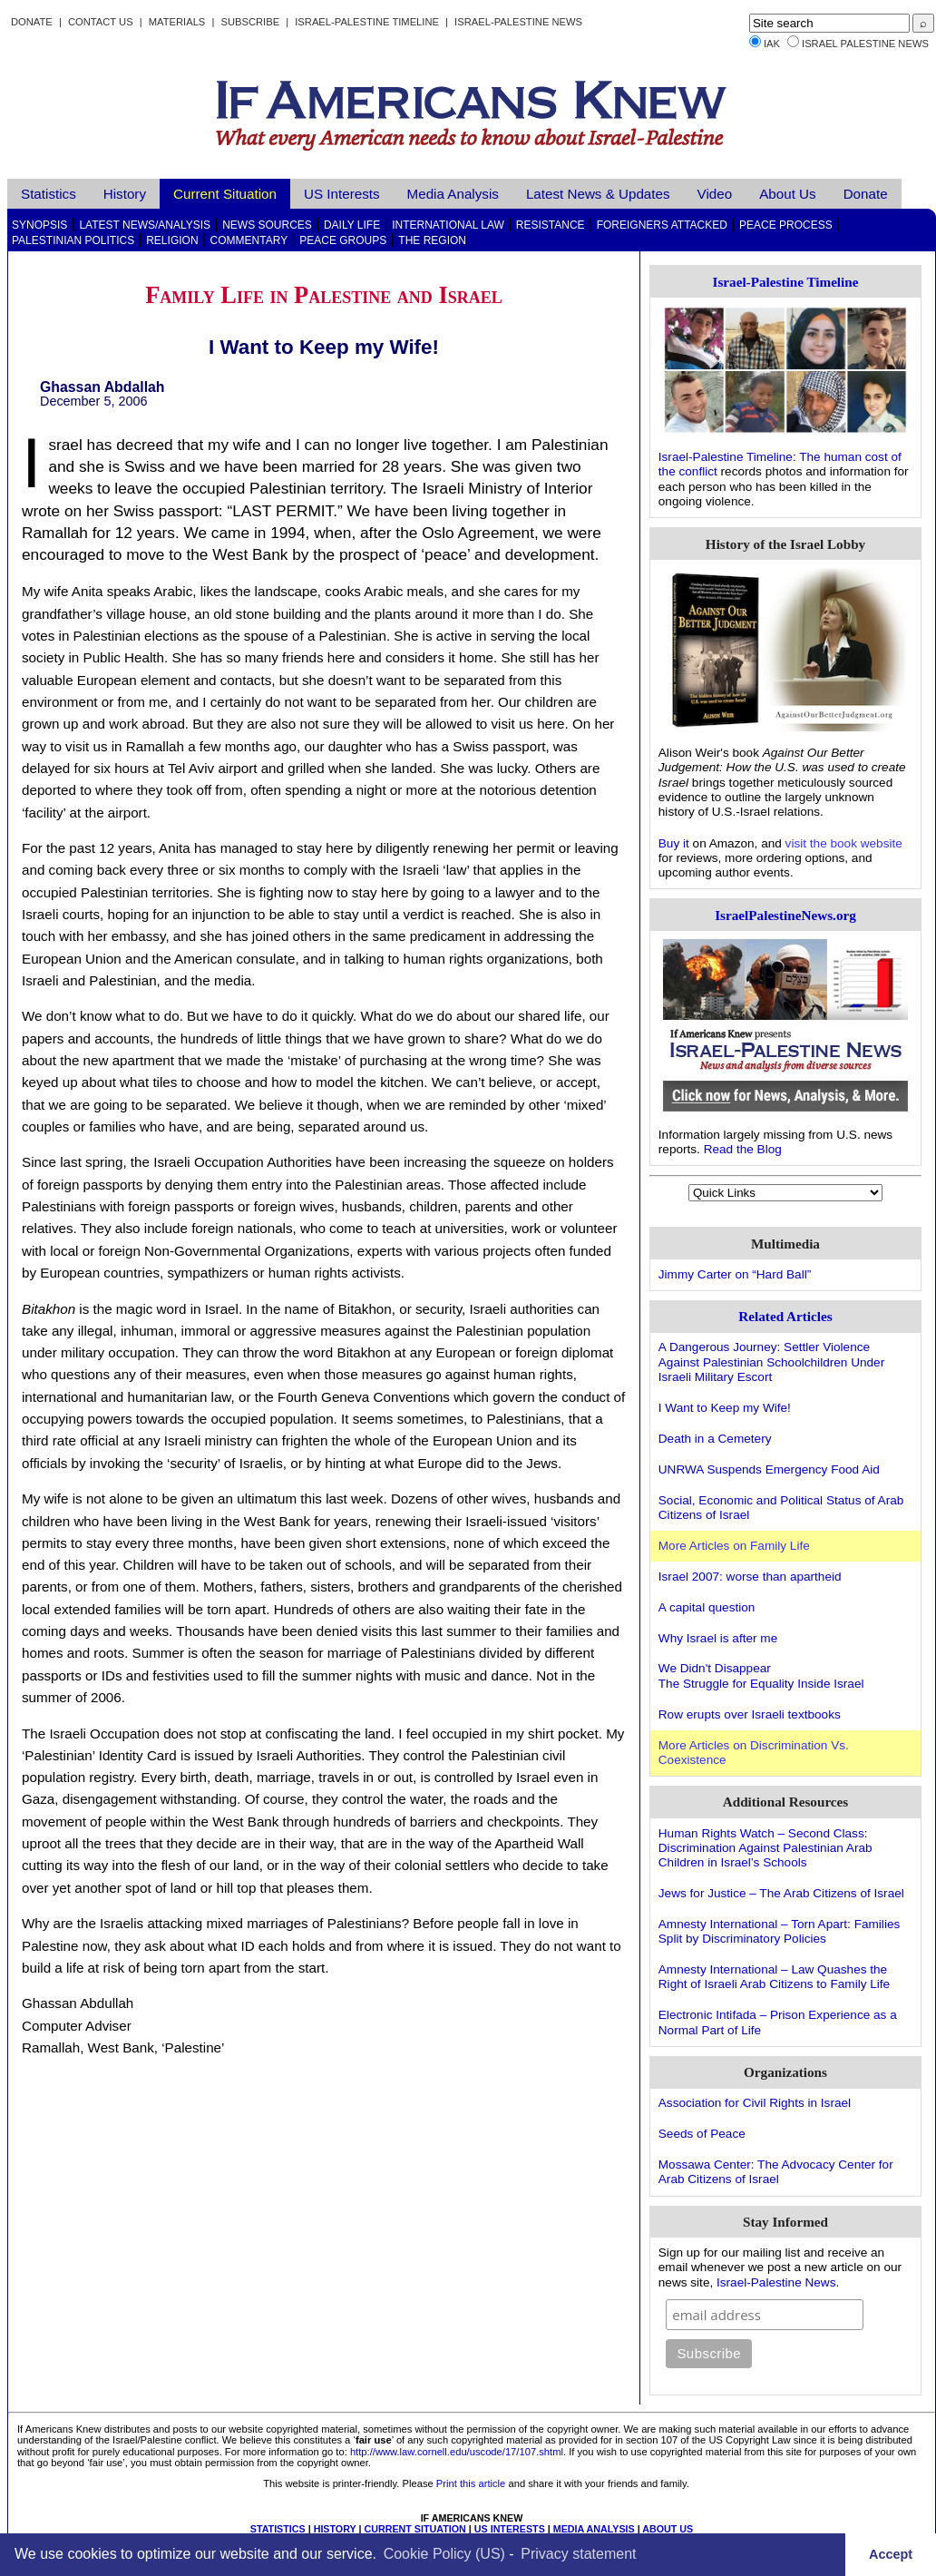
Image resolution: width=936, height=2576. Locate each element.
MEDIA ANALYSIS (594, 2528)
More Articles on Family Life (734, 1545)
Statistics (48, 193)
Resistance (550, 225)
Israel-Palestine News (518, 21)
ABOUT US (667, 2528)
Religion (172, 240)
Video (715, 193)
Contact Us (100, 21)
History (124, 193)
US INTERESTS (509, 2528)
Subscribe (249, 21)
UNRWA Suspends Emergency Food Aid (769, 1469)
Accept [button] (890, 2554)
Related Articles (785, 1316)
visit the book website (843, 843)
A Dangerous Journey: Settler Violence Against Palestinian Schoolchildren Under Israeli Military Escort (771, 1362)
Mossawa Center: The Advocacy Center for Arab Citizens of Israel (775, 2172)
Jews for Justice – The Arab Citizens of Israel (781, 1893)
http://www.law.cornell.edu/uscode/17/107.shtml (456, 2451)
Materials (177, 21)
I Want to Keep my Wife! (724, 1408)
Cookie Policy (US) (444, 2553)
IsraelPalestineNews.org (785, 915)
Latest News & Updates (598, 193)
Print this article (470, 2483)
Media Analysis (453, 193)
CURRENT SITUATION (414, 2528)
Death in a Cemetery (715, 1438)
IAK (772, 43)
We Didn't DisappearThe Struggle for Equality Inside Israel (761, 1675)
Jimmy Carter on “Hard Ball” (734, 1274)
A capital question (707, 1607)
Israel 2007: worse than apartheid (750, 1576)
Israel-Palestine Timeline (368, 21)
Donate (32, 21)
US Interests (342, 193)
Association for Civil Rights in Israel (754, 2103)
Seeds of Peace (702, 2133)
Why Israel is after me (717, 1638)
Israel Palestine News (865, 43)
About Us (787, 193)
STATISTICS (278, 2528)
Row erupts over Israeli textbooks (749, 1714)
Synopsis (39, 225)
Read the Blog (743, 1149)
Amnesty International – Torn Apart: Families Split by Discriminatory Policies (779, 1931)
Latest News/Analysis (144, 225)
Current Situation (225, 193)
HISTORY (335, 2528)
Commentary (249, 240)
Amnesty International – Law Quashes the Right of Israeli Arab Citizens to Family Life (774, 1977)
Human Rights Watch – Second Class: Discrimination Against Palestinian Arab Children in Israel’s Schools (765, 1848)
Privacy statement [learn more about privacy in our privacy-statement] (578, 2553)
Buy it (673, 843)
